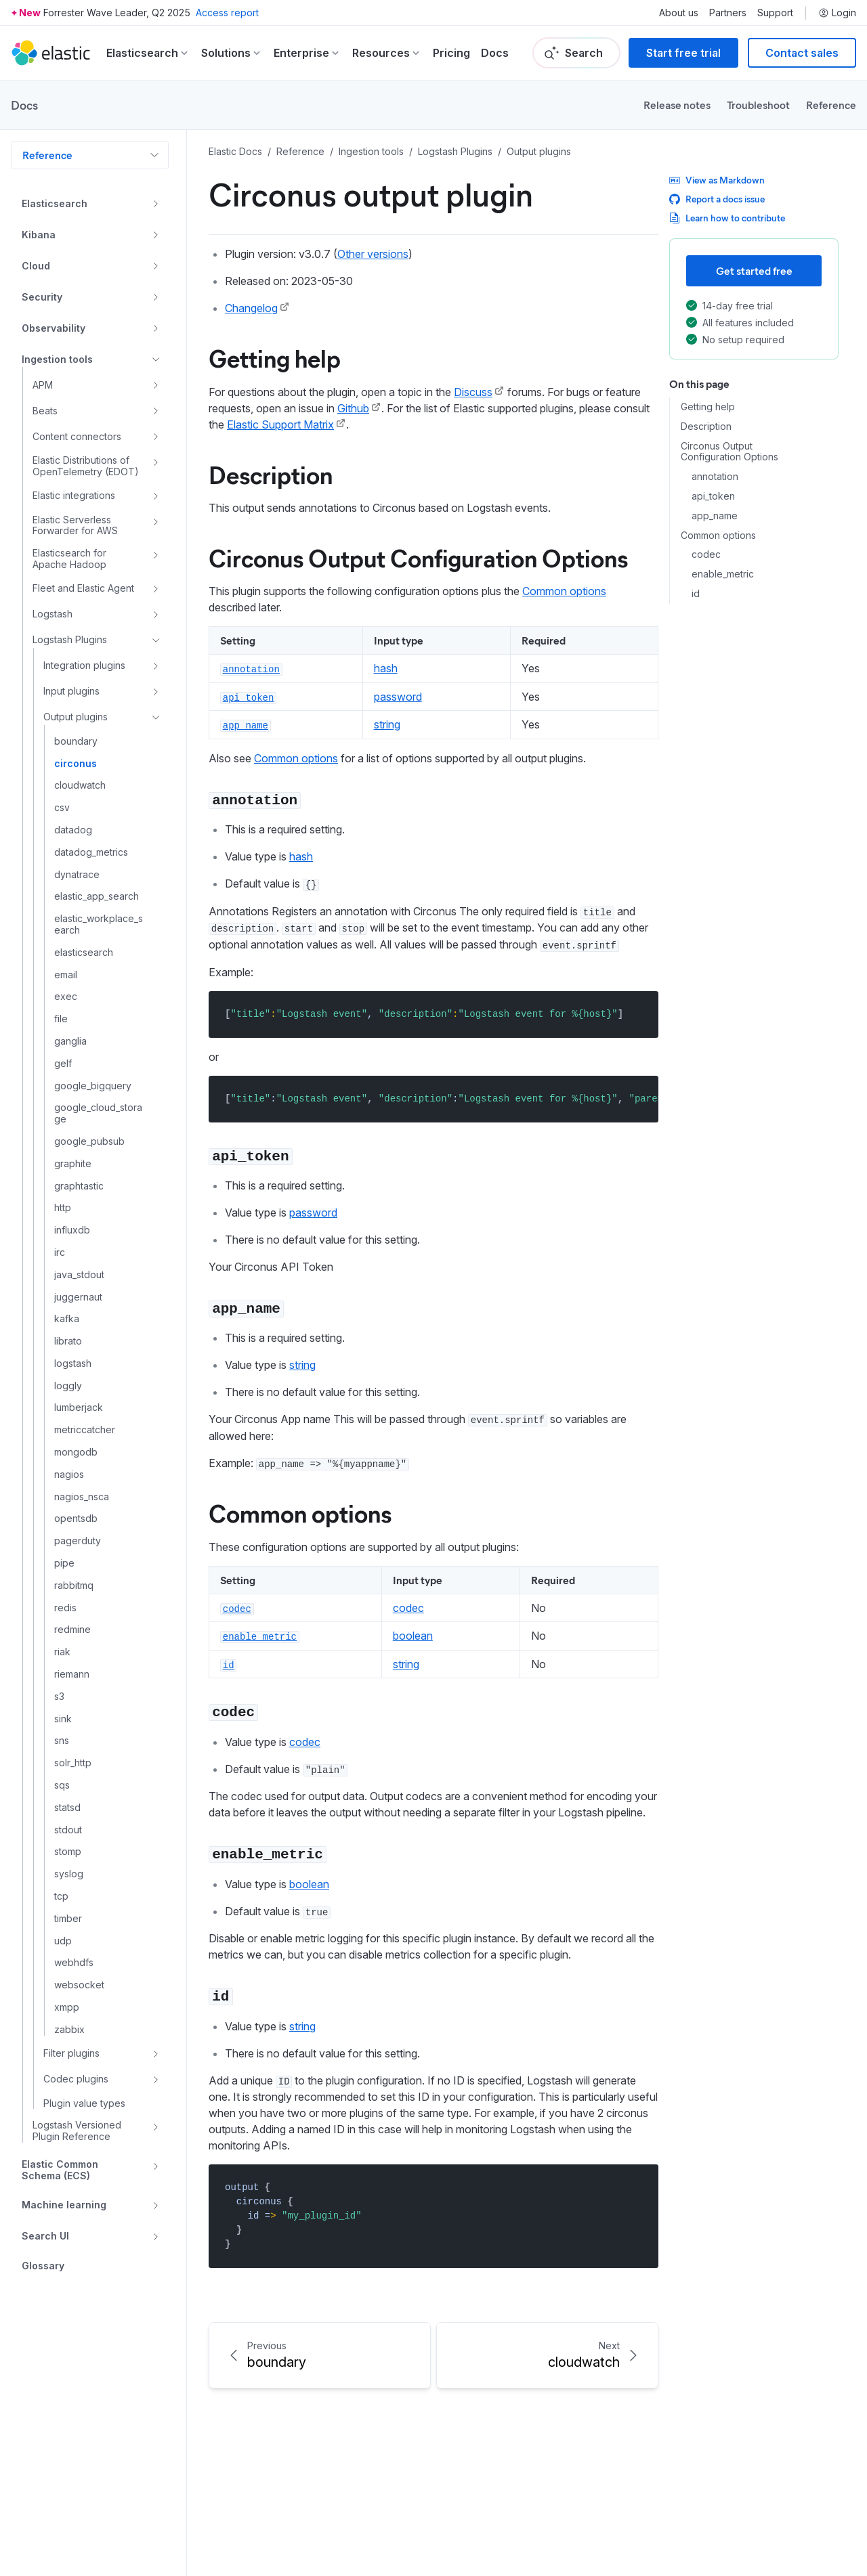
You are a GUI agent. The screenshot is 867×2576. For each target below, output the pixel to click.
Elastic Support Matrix (280, 424)
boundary (76, 741)
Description (706, 426)
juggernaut (78, 1297)
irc (59, 1252)
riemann (71, 1674)
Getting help (708, 406)
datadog (73, 830)
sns (61, 1740)
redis (65, 1607)
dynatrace (77, 874)
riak (62, 1651)
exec (65, 996)
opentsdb (76, 1518)
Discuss (473, 392)
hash (386, 668)
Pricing (451, 53)
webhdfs (73, 1962)
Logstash (52, 613)
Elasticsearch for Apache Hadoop (69, 559)
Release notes (677, 104)
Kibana (39, 234)
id (696, 593)
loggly (68, 1385)
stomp (67, 1851)
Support (775, 13)
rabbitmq (73, 1585)
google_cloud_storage (98, 1113)
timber (68, 1918)
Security (42, 297)
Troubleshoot (758, 104)
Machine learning (64, 2204)
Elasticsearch (54, 203)
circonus (75, 763)
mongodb (76, 1452)
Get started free (754, 270)
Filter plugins (71, 2053)
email (65, 974)
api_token (713, 496)
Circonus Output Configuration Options (729, 452)
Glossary (43, 2266)
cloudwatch (80, 785)
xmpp (66, 2007)
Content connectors (77, 436)
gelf (63, 1063)
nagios (69, 1474)
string (387, 724)
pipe (64, 1563)
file (61, 1018)
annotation (715, 476)
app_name (715, 515)
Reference (831, 104)
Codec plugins (75, 2078)
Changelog (251, 308)
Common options (718, 535)
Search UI (45, 2236)
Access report (227, 12)
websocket (79, 1985)
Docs (495, 53)
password (398, 696)
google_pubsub (89, 1141)
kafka (66, 1318)
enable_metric (723, 574)
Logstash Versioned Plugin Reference (77, 2131)
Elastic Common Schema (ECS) (60, 2170)
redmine (72, 1629)
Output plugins (75, 716)
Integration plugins (84, 665)
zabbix (69, 2029)
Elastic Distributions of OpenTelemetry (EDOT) (86, 466)
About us (678, 13)
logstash (72, 1363)
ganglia (70, 1041)
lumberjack (78, 1407)
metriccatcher (84, 1429)
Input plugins (71, 691)
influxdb (72, 1230)
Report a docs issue (717, 198)
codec (706, 554)
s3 (59, 1696)
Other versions (372, 254)
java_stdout (79, 1274)
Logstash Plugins (70, 639)
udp (63, 1941)
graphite (72, 1163)
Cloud (36, 265)
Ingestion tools (57, 359)
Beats (45, 410)
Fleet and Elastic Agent (83, 588)
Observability (53, 328)
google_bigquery (92, 1085)
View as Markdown (717, 179)
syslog (68, 1874)
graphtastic (79, 1186)
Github (353, 408)
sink (63, 1718)
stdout (68, 1830)
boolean (413, 1635)
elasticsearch (83, 952)
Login (837, 12)
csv (62, 807)
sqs (62, 1785)
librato (68, 1341)
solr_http (72, 1763)
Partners (727, 13)
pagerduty (77, 1540)
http (62, 1207)
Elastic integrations (74, 495)
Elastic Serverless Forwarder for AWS (75, 526)
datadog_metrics (91, 852)
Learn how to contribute (727, 217)
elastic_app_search (96, 896)
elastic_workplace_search (98, 924)
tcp (61, 1896)
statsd (67, 1807)
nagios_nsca (81, 1496)
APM (43, 385)
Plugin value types (84, 2103)
